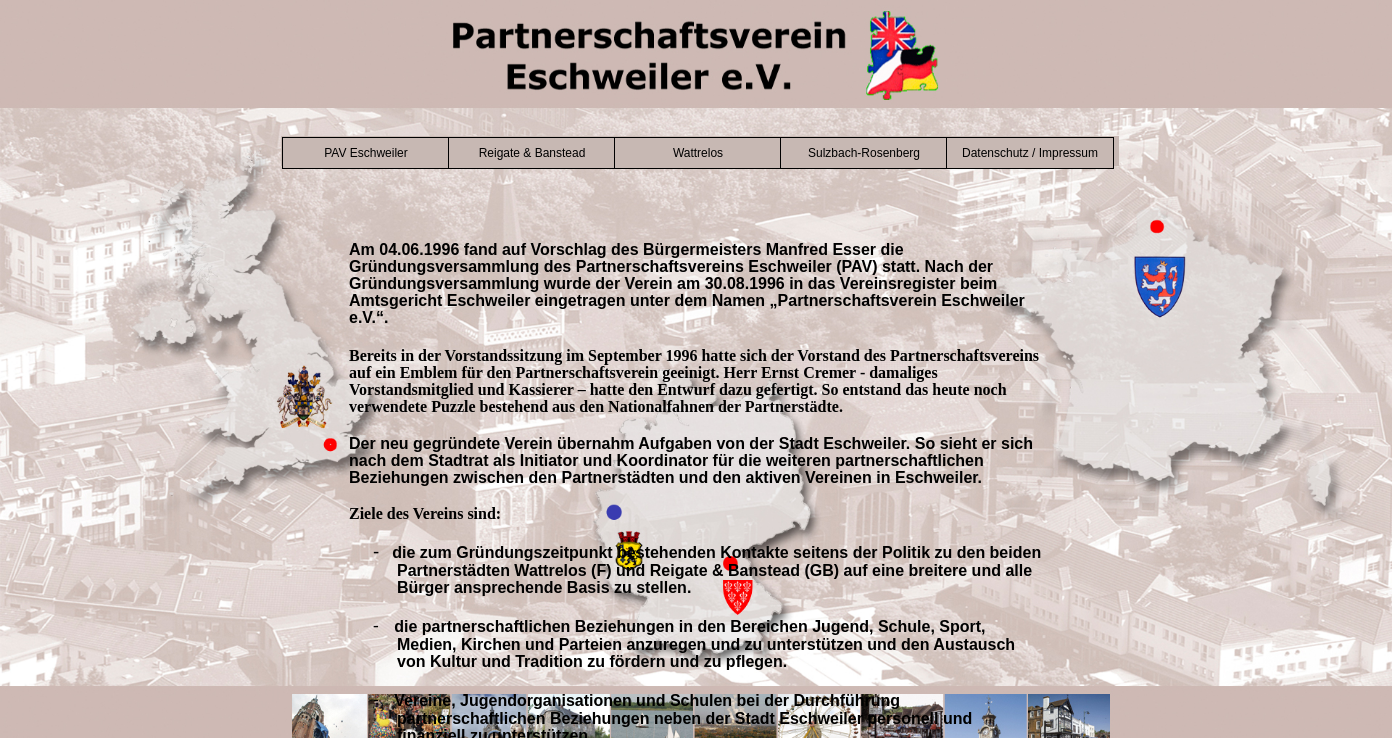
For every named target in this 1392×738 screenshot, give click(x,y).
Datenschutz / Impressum (1030, 153)
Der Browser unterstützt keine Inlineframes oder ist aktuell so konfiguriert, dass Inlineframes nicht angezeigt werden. (696, 488)
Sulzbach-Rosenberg (864, 153)
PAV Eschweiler (366, 153)
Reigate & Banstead (532, 153)
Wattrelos (698, 153)
